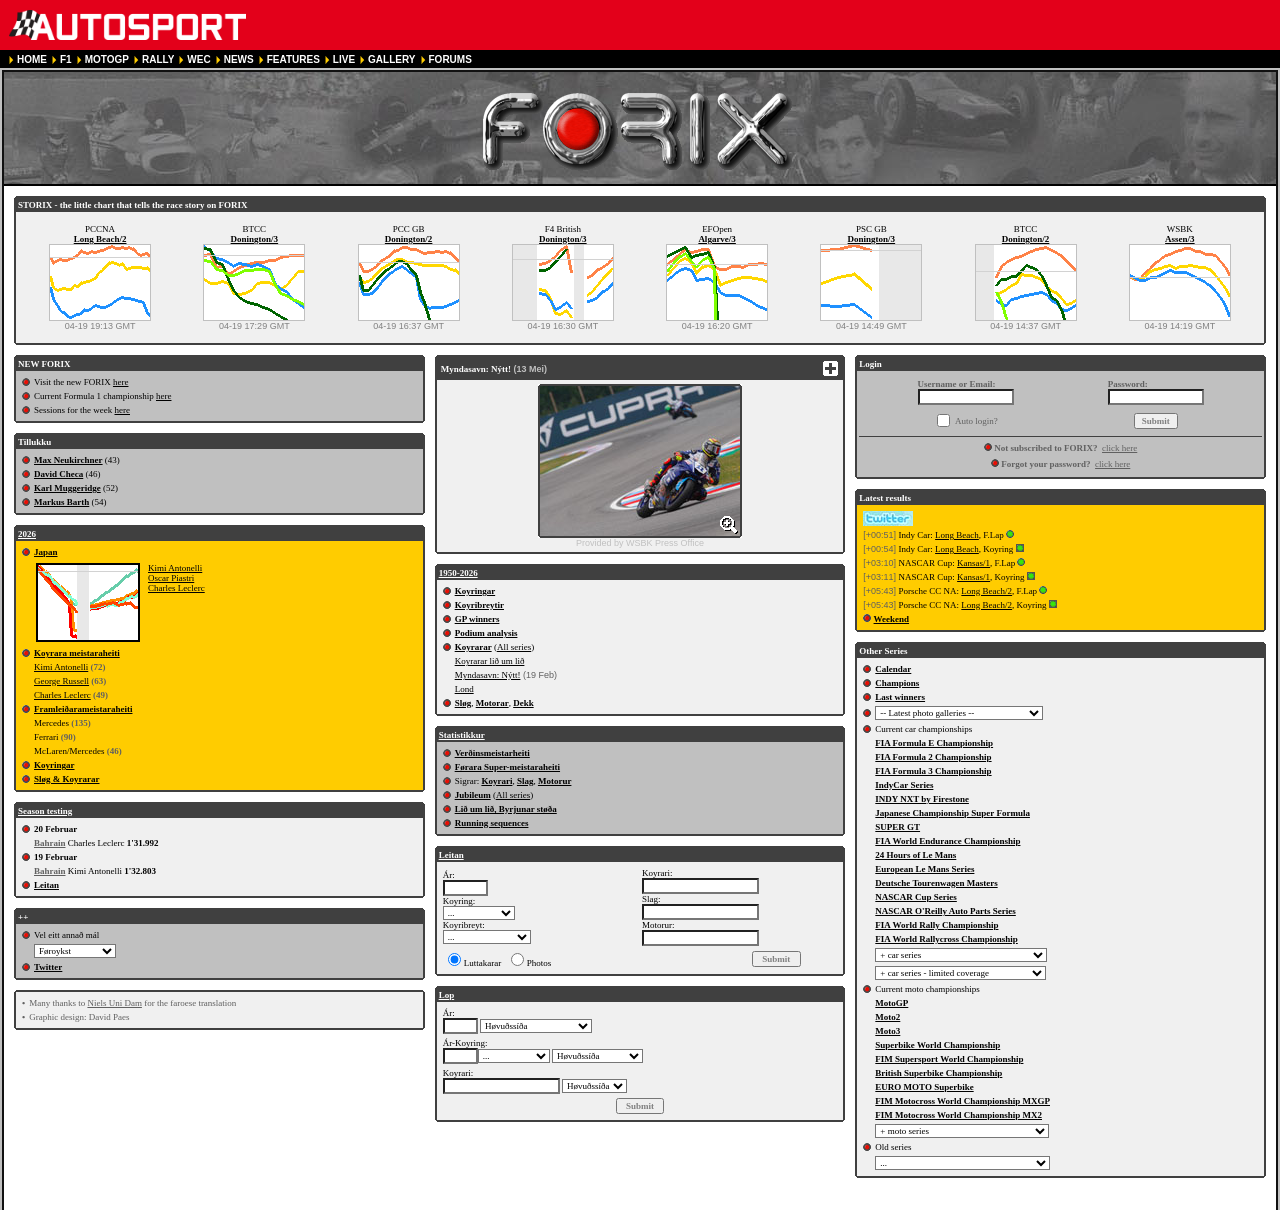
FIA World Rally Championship (936, 925)
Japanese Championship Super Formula (952, 813)
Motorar (492, 703)
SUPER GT (897, 827)
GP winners (477, 619)
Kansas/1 (973, 563)
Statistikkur (462, 735)
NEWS (239, 59)
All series (514, 647)
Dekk (523, 703)
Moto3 (887, 1031)
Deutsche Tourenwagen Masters (936, 883)
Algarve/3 (717, 239)
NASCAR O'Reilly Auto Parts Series (945, 911)
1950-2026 (458, 573)
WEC (198, 59)
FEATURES (293, 59)
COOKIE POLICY (482, 1201)
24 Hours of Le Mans (915, 855)
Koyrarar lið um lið (490, 661)
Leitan (46, 885)
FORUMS (450, 59)
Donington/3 (255, 239)
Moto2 (887, 1017)
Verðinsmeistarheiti (492, 753)
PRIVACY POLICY (388, 1201)
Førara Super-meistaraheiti (507, 767)
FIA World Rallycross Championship (946, 939)
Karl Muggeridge (67, 488)
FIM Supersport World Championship (949, 1059)
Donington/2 (409, 239)
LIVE (344, 59)
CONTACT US (567, 1201)
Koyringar (54, 765)
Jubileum (473, 795)
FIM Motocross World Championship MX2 (958, 1115)
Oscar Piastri (171, 578)
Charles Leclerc (176, 588)
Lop (447, 995)
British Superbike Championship (938, 1073)
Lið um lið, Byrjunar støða (506, 809)
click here (1119, 448)
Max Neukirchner (68, 460)
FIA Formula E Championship (934, 743)
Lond (464, 689)
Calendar (893, 669)
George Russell (61, 681)
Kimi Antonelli (175, 568)
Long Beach (957, 535)
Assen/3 (1180, 239)
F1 (66, 59)
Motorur (555, 781)
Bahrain (50, 843)
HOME (32, 59)
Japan (46, 552)
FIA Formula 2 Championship (933, 757)
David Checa (58, 474)
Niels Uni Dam (114, 1003)
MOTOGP (107, 59)
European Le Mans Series (924, 869)
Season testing (45, 811)
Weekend (892, 619)
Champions (897, 683)
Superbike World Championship (937, 1045)
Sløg (463, 703)
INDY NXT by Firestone (922, 799)
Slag (525, 781)
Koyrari (496, 781)
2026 (27, 534)
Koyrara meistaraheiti (77, 653)
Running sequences (492, 823)
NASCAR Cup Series (916, 897)
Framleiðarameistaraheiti (83, 709)
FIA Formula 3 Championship (933, 771)
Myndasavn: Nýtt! (488, 675)
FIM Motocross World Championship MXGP (962, 1101)
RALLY (158, 59)
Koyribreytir (479, 605)
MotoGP (891, 1003)
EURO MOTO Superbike (924, 1087)
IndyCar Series (904, 785)
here (121, 382)
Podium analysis (486, 633)
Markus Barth (61, 502)
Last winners (900, 697)
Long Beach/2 (100, 239)
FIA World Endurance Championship (947, 841)
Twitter (48, 967)
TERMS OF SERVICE (284, 1201)
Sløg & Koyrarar (67, 779)
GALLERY (391, 59)
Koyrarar (473, 647)
